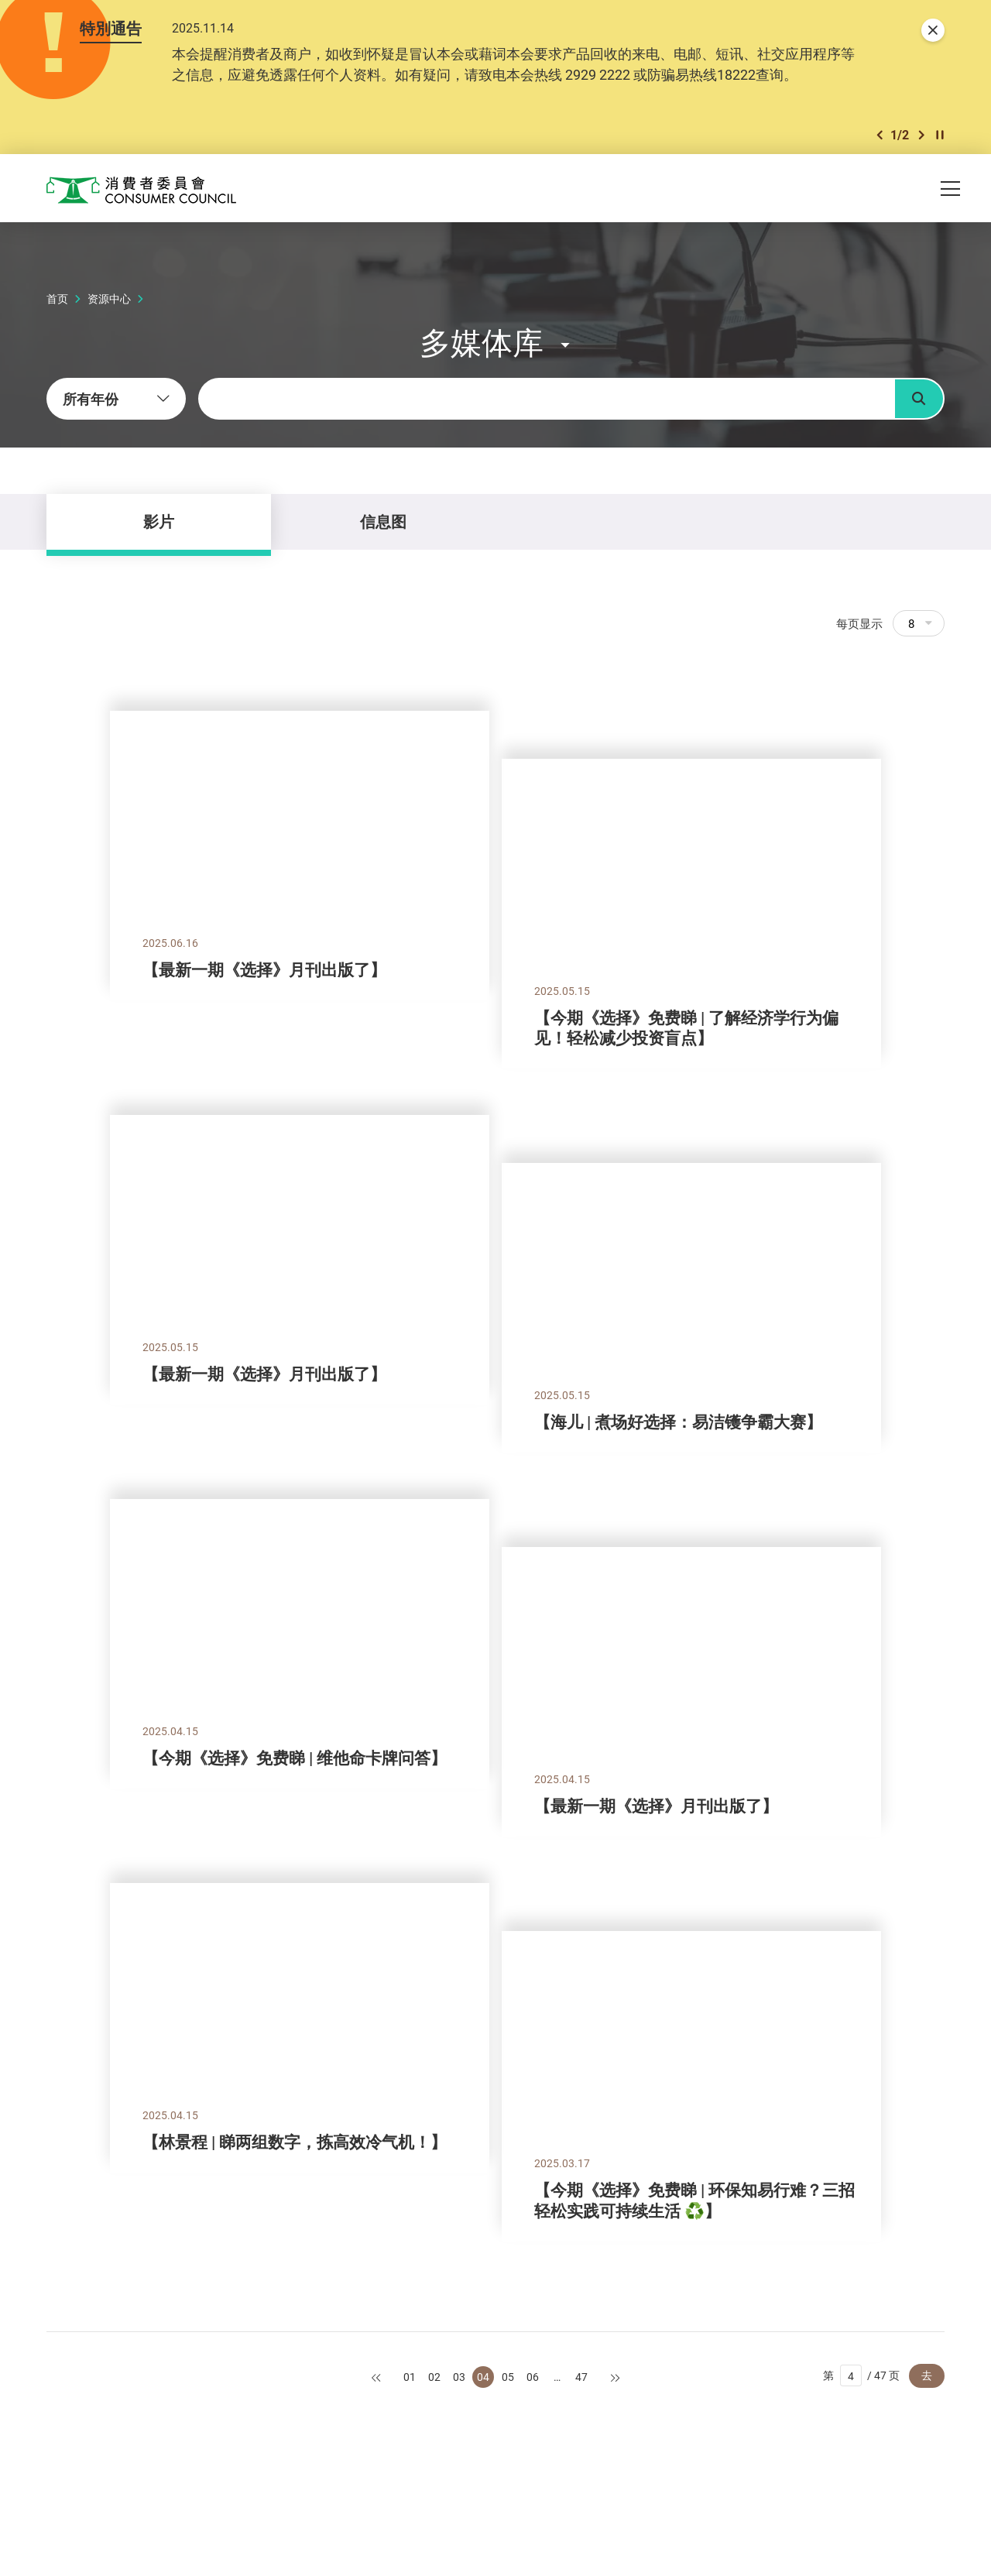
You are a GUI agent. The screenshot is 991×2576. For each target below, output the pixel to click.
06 (532, 2376)
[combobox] (116, 399)
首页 (57, 298)
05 (508, 2376)
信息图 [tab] (383, 521)
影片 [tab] (158, 521)
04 (483, 2376)
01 (409, 2376)
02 (434, 2376)
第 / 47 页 (861, 2375)
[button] (879, 135)
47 (581, 2376)
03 (459, 2376)
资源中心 (109, 298)
